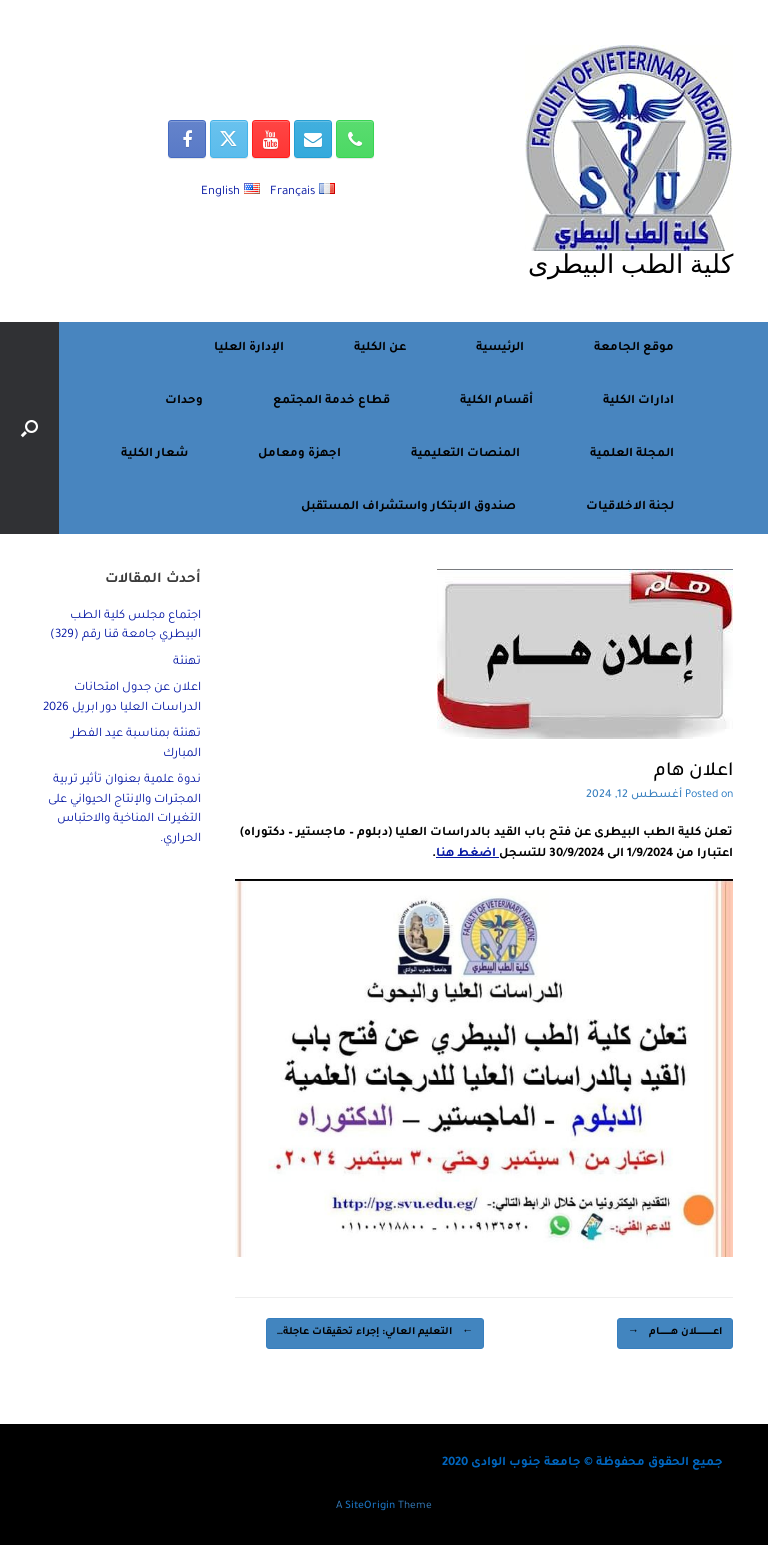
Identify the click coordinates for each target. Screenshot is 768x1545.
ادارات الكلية (638, 401)
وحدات (184, 401)
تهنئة (187, 662)
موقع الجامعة (634, 348)
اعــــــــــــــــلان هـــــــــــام (675, 1333)
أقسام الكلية (496, 401)
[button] (29, 428)
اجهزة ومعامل (299, 454)
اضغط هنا (467, 854)
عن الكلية (380, 348)
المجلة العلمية (632, 454)
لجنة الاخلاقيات (630, 507)
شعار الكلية (154, 454)
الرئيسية (500, 348)
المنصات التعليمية (465, 454)
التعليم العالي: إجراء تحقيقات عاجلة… (375, 1333)
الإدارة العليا (249, 348)
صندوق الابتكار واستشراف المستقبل (408, 507)
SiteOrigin (370, 1506)
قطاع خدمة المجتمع (331, 401)
